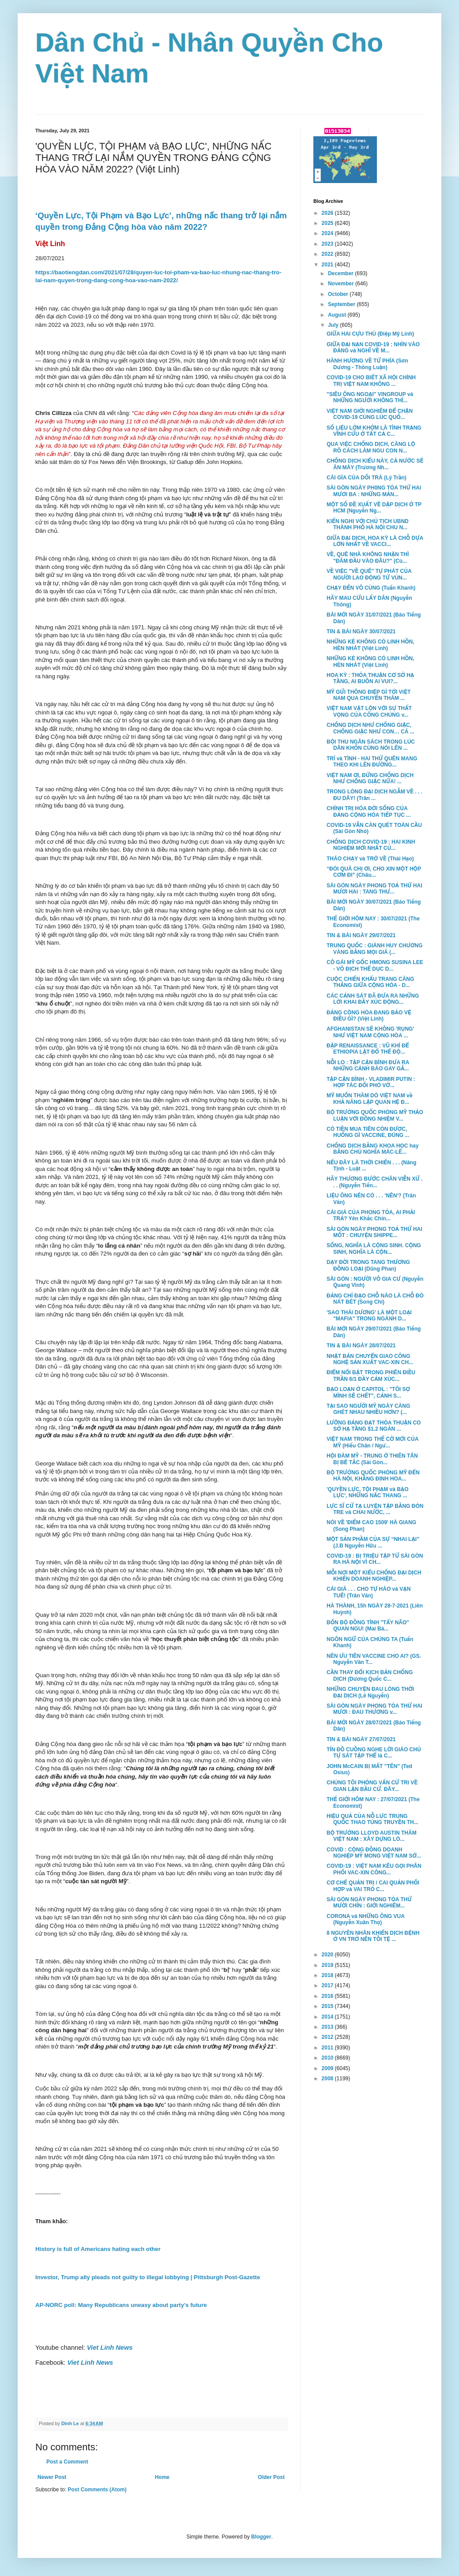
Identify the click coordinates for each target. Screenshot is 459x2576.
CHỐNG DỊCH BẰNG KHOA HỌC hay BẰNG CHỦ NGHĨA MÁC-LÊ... (372, 1149)
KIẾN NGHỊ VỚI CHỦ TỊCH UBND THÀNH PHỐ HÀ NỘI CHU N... (368, 524)
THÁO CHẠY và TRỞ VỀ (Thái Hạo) (370, 859)
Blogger (261, 2537)
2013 (328, 2027)
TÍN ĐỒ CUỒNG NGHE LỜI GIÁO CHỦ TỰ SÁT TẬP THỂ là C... (374, 1752)
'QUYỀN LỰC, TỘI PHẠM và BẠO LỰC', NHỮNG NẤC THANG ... (368, 1492)
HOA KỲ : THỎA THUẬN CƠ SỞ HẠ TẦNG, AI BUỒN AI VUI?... (370, 678)
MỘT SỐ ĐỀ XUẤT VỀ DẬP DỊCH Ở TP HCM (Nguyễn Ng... (374, 507)
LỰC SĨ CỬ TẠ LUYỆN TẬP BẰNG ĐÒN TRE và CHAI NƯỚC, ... (375, 1509)
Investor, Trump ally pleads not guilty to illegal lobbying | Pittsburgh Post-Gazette (147, 2277)
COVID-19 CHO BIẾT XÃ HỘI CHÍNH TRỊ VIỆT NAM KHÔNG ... (371, 380)
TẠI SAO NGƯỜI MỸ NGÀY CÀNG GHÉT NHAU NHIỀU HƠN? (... (368, 1409)
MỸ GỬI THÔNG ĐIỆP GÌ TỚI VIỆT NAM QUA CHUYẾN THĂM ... (368, 695)
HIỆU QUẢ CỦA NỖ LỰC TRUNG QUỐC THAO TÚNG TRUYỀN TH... (372, 1819)
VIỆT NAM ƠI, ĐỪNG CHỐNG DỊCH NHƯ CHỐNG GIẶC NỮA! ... (370, 778)
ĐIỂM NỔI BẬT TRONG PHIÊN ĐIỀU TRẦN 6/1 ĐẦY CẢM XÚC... (371, 1375)
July (334, 325)
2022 (328, 254)
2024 (328, 233)
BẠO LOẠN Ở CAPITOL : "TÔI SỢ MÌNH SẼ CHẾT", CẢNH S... (368, 1392)
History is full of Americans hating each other (98, 2249)
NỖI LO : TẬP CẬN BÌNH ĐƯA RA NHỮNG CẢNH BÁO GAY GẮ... (368, 1065)
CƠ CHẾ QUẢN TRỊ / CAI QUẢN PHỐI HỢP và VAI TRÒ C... (373, 1886)
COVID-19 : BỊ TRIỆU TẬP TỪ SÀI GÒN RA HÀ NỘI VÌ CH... (375, 1559)
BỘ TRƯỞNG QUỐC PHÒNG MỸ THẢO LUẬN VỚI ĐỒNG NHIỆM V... (375, 1115)
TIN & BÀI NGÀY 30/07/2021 (361, 631)
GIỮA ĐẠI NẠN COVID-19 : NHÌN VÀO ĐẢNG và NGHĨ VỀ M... (373, 347)
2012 (328, 2037)
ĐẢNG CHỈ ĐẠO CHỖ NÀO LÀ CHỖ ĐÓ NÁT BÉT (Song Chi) (375, 1299)
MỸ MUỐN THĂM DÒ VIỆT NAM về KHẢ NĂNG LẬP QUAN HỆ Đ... (370, 1098)
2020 (328, 1955)
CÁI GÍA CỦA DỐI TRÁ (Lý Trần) (366, 478)
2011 (328, 2048)
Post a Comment (67, 2462)
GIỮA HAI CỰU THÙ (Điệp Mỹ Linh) (370, 334)
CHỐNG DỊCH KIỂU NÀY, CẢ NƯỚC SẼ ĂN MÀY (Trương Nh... (375, 464)
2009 (328, 2068)
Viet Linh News (110, 2347)
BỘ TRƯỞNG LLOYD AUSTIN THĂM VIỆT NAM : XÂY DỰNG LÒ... (372, 1836)
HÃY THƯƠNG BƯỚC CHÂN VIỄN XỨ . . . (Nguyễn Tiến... (374, 1182)
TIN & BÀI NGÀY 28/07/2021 (361, 1345)
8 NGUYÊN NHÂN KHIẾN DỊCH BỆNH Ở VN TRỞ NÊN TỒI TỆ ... (373, 1936)
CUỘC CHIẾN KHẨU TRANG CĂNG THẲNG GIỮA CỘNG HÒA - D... (370, 982)
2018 (328, 1975)
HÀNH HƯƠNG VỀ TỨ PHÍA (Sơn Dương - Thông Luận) (367, 364)
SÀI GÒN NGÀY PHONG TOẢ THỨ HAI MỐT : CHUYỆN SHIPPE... (374, 1232)
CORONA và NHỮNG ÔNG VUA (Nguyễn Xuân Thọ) (365, 1919)
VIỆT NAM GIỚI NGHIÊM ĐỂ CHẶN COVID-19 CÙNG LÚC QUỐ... (370, 414)
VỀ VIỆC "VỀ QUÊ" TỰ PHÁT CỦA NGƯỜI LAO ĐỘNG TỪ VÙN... (369, 574)
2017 (328, 1985)
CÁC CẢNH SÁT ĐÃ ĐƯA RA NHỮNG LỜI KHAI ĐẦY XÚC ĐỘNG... (373, 999)
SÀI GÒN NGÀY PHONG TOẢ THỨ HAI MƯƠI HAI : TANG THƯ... (374, 888)
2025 (328, 223)
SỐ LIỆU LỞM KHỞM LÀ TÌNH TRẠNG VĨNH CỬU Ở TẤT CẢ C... (374, 431)
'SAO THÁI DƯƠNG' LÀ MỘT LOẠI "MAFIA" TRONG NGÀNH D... (369, 1315)
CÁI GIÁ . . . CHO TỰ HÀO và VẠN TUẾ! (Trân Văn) (368, 1592)
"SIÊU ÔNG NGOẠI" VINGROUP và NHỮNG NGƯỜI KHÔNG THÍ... (370, 397)
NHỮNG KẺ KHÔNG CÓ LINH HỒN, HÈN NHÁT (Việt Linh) (370, 645)
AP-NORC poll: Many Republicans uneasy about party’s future (121, 2305)
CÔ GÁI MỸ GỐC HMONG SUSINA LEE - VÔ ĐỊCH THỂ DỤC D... (375, 965)
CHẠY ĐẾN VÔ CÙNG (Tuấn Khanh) (371, 588)
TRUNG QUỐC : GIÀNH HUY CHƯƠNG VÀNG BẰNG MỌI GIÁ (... (374, 948)
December (341, 273)
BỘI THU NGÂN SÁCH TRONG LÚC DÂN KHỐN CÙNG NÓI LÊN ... (371, 745)
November (341, 283)
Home (162, 2477)
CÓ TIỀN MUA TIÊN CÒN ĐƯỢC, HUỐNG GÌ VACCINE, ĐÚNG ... (368, 1132)
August (338, 315)
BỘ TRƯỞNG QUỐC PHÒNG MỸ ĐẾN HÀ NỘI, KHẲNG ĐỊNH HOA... (373, 1475)
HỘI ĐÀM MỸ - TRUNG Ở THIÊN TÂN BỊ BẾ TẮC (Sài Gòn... (372, 1459)
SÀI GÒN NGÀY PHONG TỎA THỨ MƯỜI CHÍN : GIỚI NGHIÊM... (369, 1902)
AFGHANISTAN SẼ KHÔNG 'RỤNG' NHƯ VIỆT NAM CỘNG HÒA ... (370, 1032)
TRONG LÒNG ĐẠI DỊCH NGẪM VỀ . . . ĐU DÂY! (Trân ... (374, 795)
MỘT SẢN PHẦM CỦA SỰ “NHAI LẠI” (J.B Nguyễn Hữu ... (373, 1542)
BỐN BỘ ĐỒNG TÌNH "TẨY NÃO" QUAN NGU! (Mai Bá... (368, 1625)
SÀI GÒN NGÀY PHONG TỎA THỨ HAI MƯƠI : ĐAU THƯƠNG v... (374, 1709)
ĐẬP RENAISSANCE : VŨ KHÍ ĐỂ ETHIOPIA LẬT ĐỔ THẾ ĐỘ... (368, 1049)
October (339, 294)
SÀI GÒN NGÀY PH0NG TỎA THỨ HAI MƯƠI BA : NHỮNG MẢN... (374, 491)
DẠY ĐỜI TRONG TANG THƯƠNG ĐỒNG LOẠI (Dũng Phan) (368, 1265)
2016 (328, 1996)
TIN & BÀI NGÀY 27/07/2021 (361, 1739)
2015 (328, 2006)
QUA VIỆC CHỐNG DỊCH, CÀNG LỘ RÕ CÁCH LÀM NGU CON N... (371, 447)
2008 (328, 2078)
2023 (328, 244)
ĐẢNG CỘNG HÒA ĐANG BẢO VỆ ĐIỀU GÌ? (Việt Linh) (369, 1015)
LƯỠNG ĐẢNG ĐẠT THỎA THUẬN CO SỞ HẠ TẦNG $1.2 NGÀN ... (374, 1426)
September (342, 304)
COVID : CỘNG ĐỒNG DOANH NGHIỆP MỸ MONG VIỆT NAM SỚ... (374, 1853)
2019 (328, 1965)
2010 (328, 2058)
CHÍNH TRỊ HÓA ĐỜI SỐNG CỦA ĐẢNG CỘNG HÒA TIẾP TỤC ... (368, 811)
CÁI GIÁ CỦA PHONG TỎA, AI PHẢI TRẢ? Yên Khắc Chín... (371, 1215)
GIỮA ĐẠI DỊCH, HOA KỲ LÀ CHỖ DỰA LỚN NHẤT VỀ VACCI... (375, 541)
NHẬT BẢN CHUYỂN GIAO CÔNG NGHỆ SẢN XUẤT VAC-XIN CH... (370, 1359)
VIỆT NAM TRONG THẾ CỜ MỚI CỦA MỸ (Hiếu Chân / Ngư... (372, 1442)
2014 (328, 2017)
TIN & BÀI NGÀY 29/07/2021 (361, 935)
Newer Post (52, 2477)
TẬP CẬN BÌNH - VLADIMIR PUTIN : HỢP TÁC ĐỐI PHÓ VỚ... (371, 1082)
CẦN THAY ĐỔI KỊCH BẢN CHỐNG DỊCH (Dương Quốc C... (370, 1675)
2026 (328, 213)
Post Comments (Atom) (97, 2489)
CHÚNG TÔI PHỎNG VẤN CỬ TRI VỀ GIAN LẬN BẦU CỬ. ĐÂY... (372, 1786)
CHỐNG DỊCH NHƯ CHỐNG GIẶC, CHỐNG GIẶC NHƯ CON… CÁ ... (370, 728)
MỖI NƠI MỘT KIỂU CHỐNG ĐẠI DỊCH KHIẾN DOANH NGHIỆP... (374, 1576)
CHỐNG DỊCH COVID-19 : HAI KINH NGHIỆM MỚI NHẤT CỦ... (371, 845)
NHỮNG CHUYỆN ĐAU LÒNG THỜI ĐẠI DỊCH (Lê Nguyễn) (370, 1692)
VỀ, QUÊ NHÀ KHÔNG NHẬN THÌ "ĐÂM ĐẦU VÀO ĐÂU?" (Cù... (368, 557)
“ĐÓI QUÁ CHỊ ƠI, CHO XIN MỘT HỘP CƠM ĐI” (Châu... (374, 872)
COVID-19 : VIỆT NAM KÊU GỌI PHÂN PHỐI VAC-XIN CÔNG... (374, 1869)
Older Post (271, 2477)
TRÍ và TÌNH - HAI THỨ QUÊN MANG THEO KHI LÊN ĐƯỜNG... (372, 761)
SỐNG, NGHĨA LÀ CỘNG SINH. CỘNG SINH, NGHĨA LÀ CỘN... (374, 1248)
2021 (328, 265)
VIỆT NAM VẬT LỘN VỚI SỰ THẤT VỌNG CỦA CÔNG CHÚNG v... (369, 711)
